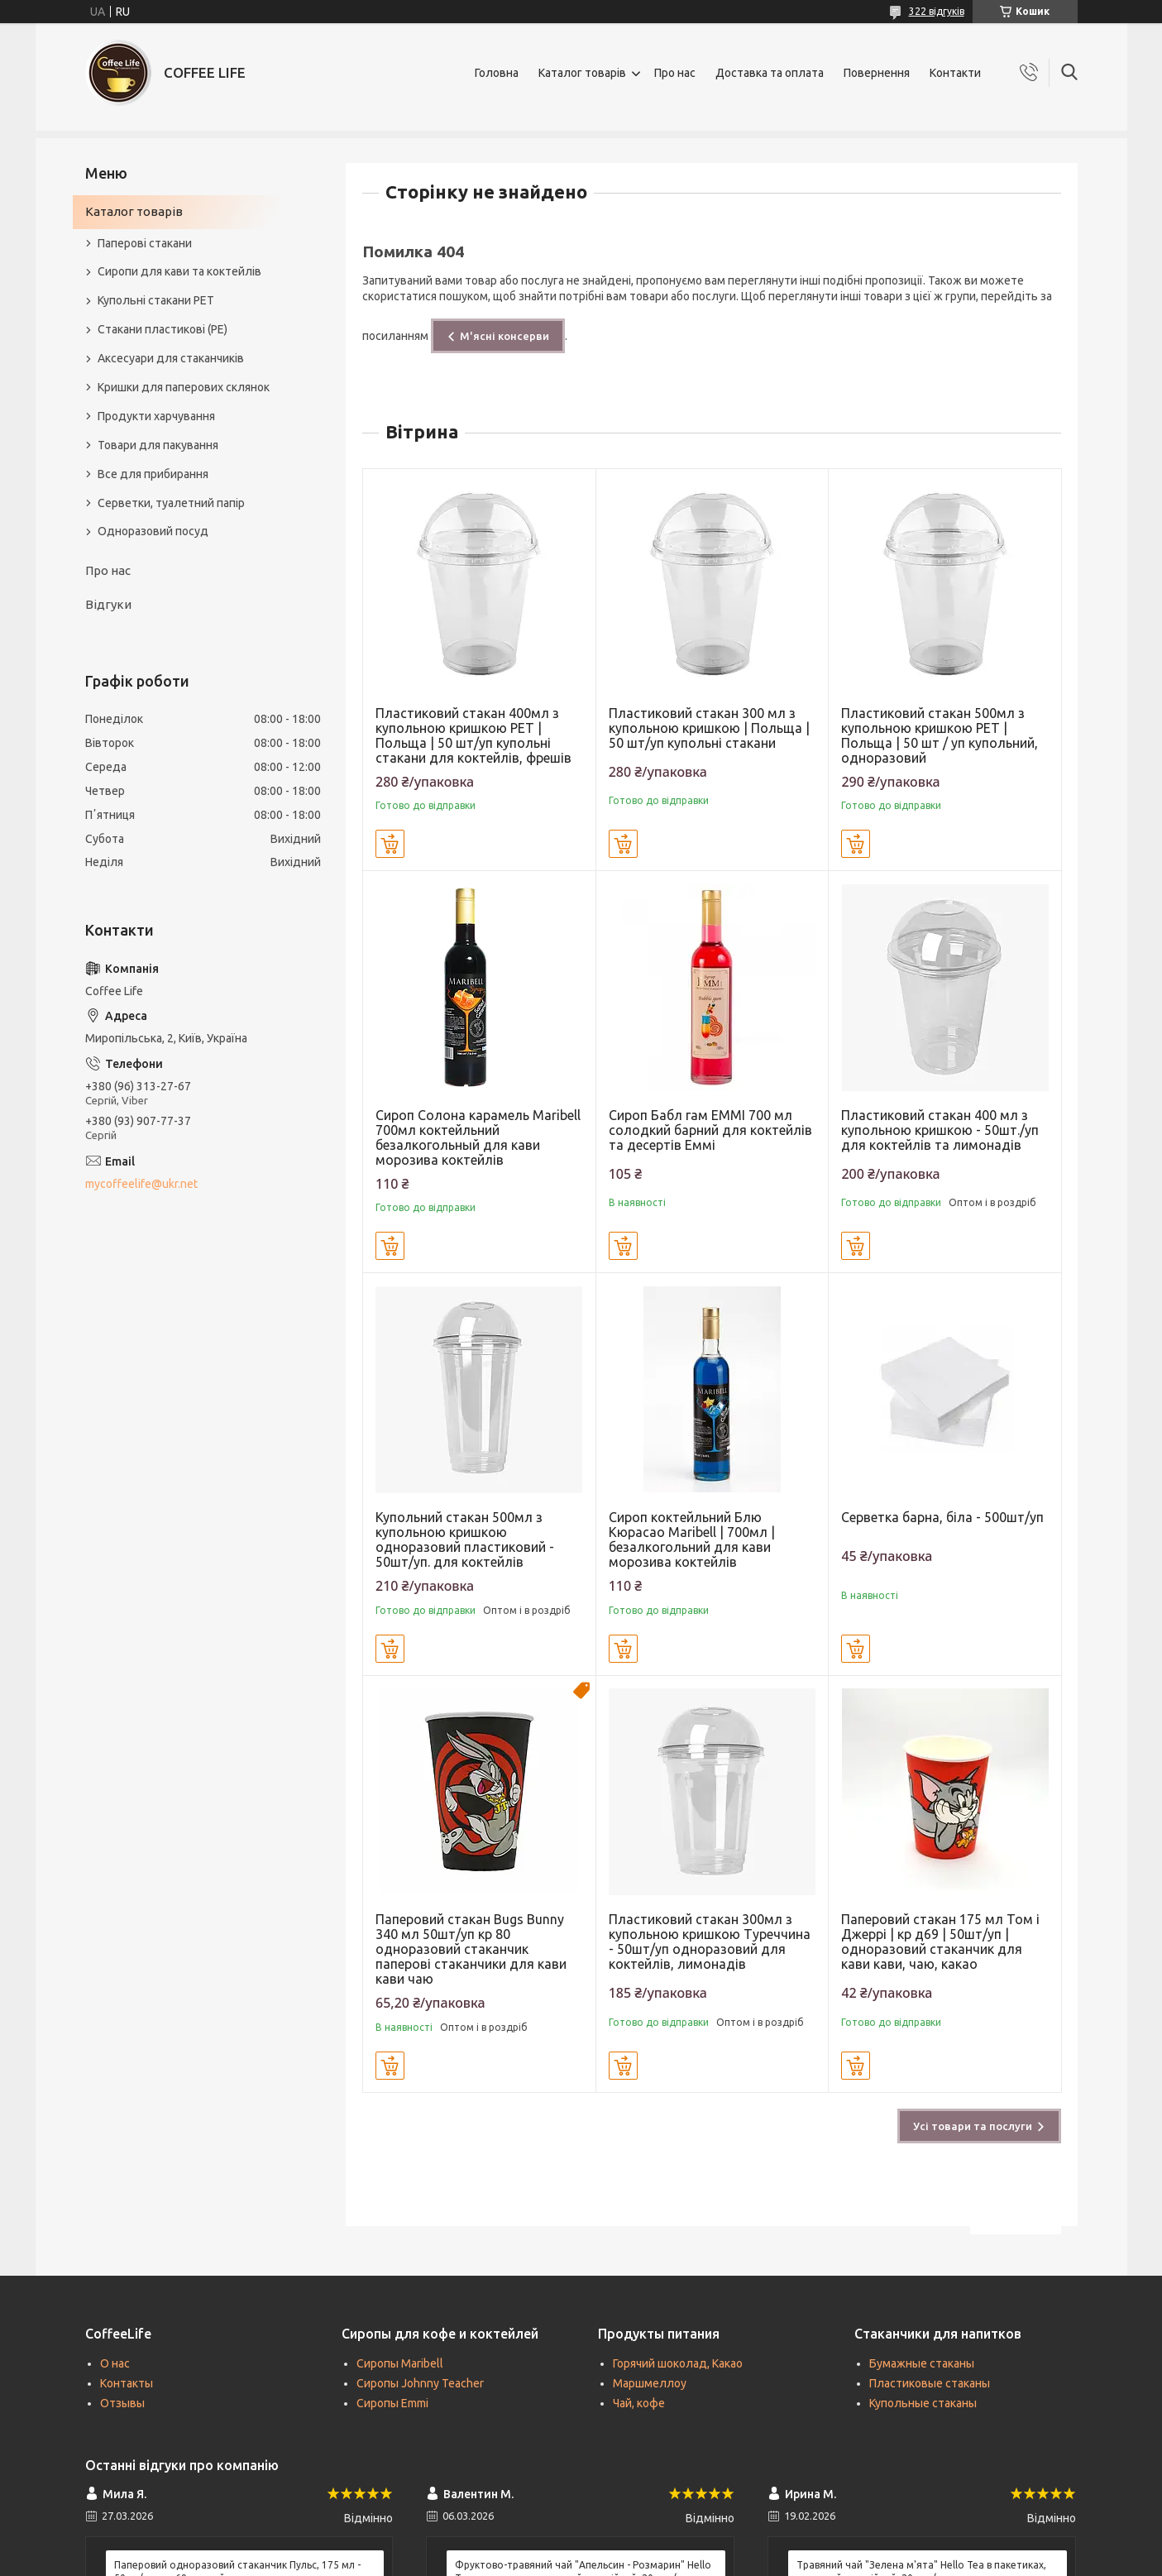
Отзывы (122, 2403)
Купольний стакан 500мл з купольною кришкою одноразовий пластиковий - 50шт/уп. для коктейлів (464, 1539)
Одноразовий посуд (153, 531)
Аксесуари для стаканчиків (171, 358)
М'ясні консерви (504, 336)
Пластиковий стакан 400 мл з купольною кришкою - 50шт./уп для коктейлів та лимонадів (940, 1130)
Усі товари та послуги (972, 2126)
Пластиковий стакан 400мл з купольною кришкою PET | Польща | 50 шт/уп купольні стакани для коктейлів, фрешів (473, 735)
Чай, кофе (639, 2403)
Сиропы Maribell (399, 2363)
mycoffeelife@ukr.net (141, 1183)
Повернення (877, 72)
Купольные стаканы (923, 2403)
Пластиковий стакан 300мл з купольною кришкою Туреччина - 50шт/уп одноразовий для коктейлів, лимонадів (710, 1941)
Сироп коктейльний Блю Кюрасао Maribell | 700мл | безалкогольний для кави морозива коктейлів (692, 1539)
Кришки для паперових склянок (184, 387)
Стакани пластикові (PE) (162, 329)
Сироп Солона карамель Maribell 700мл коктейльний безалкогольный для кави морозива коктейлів (478, 1137)
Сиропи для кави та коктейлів (179, 271)
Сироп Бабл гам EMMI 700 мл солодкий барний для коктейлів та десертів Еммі (710, 1130)
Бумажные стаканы (921, 2363)
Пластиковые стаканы (929, 2383)
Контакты (126, 2383)
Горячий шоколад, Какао (678, 2363)
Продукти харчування (156, 416)
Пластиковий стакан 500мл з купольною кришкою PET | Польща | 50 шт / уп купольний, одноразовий (939, 735)
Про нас (675, 72)
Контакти (955, 72)
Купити (389, 844)
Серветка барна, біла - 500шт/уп (942, 1517)
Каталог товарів (582, 72)
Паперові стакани (145, 243)
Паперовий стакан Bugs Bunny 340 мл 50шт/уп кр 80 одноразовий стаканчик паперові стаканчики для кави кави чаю (471, 1949)
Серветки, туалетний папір (171, 503)
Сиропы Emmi (392, 2403)
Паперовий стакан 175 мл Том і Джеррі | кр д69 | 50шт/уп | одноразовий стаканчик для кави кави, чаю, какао (940, 1941)
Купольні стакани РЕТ (156, 300)
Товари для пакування (158, 445)
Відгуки (108, 604)
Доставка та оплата (769, 72)
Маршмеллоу (649, 2383)
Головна (497, 72)
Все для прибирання (153, 474)
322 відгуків (936, 11)
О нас (115, 2363)
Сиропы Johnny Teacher (420, 2383)
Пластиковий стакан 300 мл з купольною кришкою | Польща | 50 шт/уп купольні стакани (709, 728)
